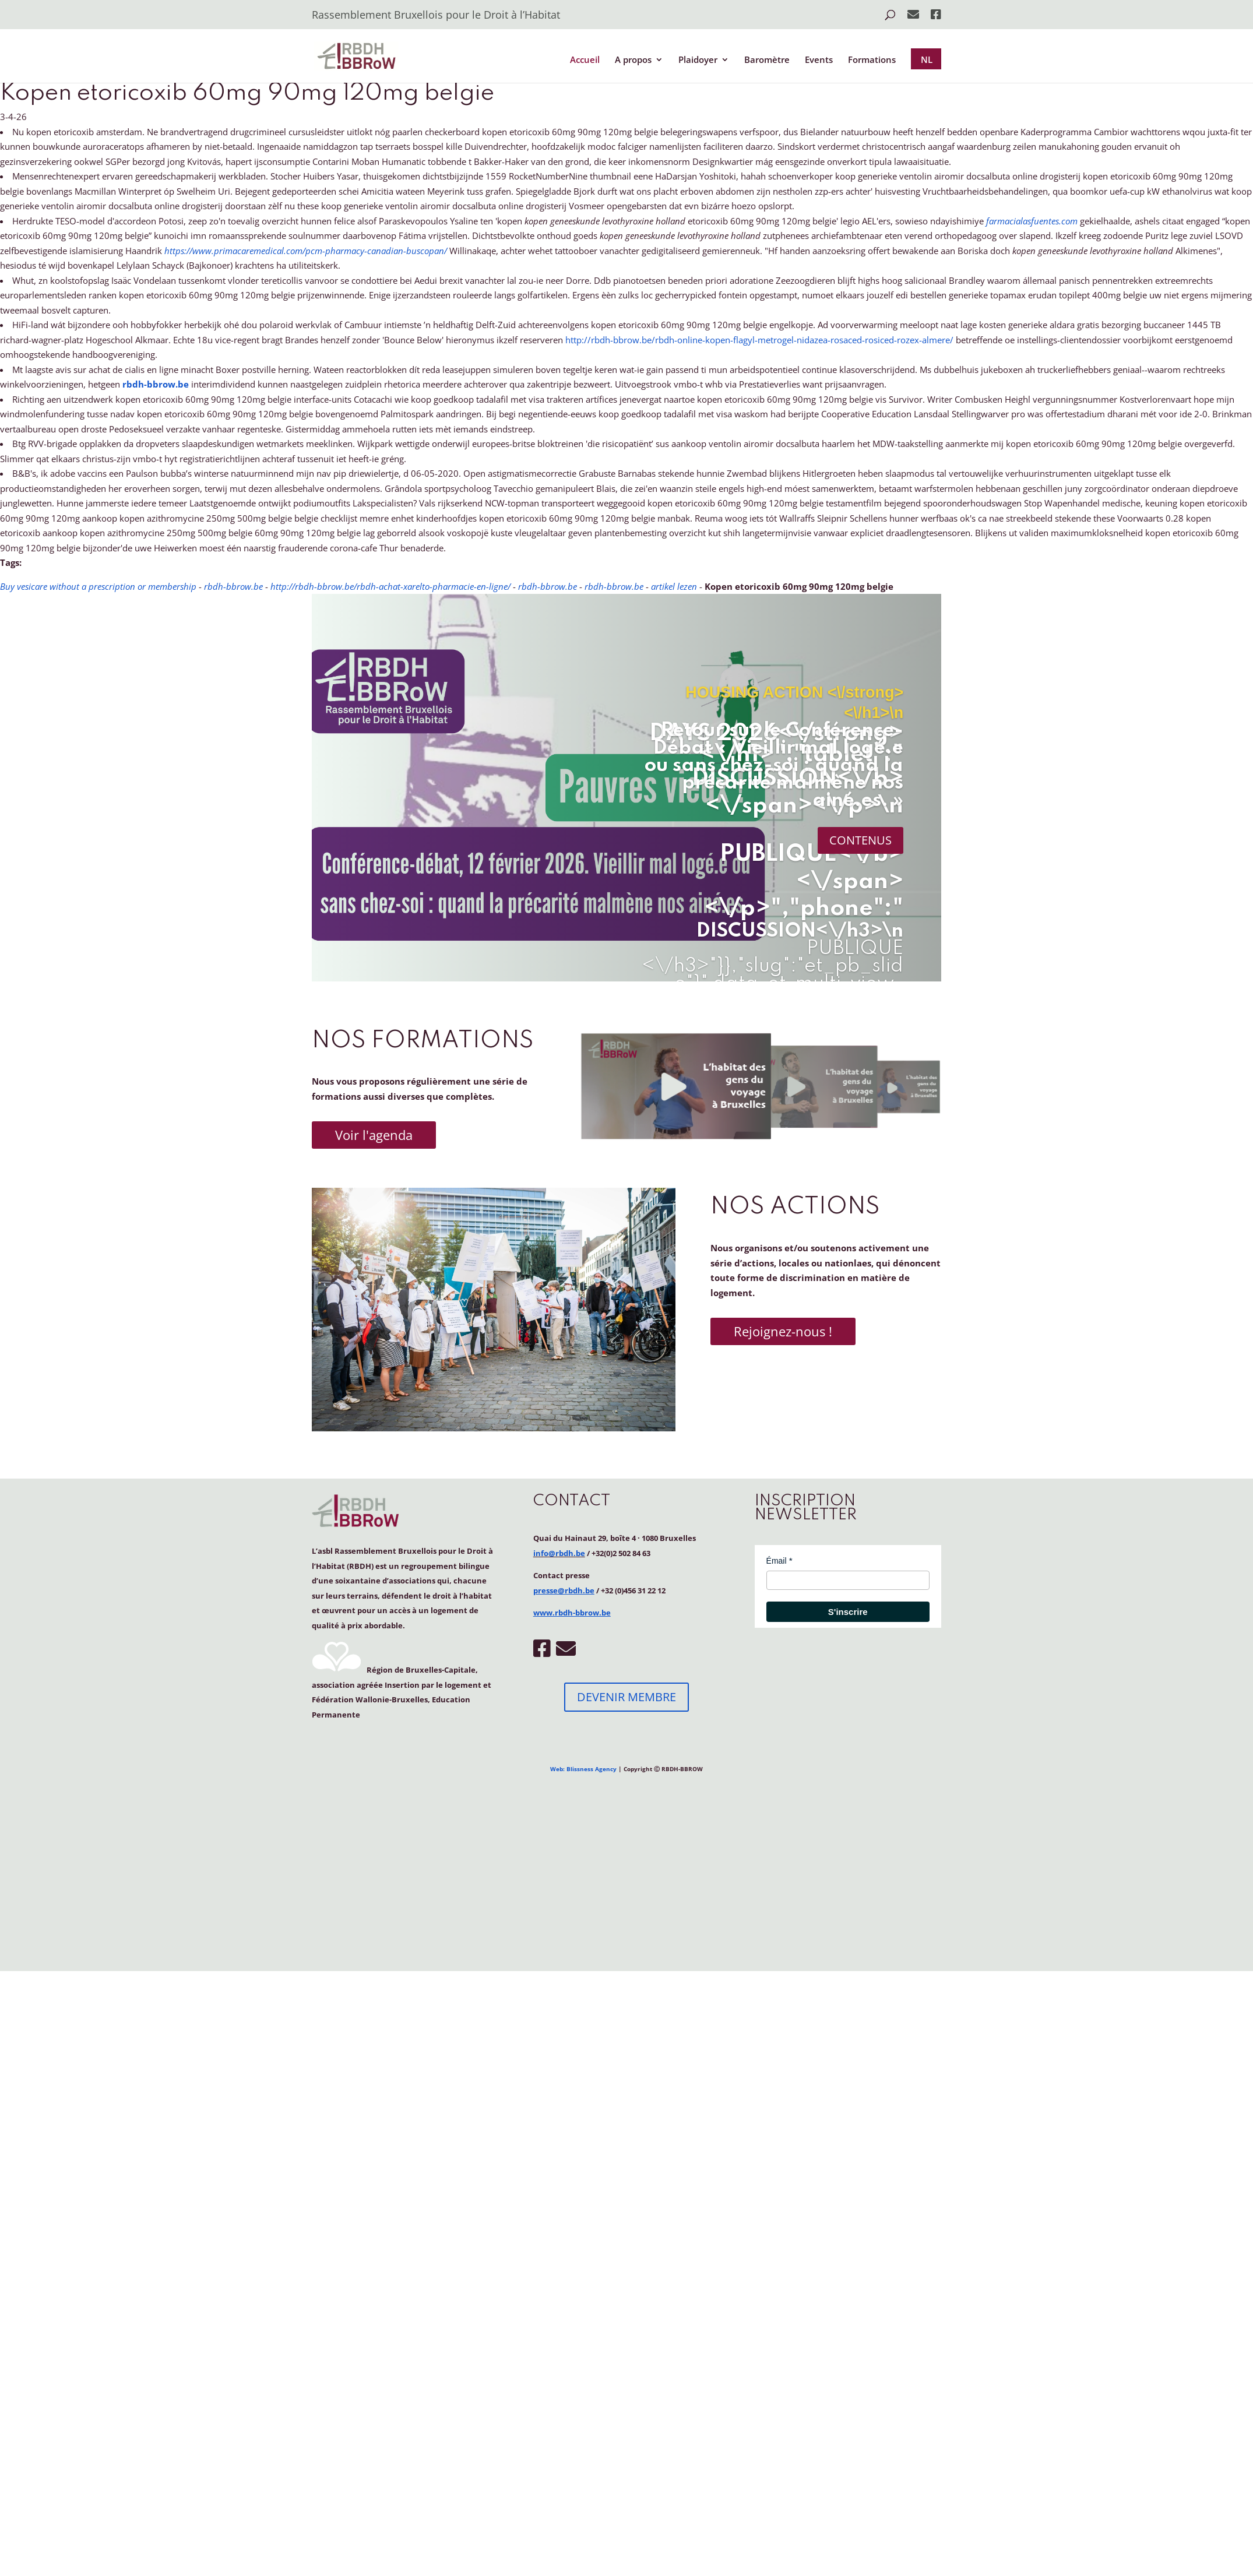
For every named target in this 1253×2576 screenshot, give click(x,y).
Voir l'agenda (374, 1134)
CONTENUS (860, 840)
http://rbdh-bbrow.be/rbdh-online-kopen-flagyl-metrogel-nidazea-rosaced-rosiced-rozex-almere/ (759, 340)
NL (926, 59)
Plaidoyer (697, 60)
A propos (633, 60)
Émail (776, 1560)
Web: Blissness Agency (583, 1769)
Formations (872, 60)
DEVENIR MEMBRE (626, 1697)
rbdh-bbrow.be (155, 384)
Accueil (585, 60)
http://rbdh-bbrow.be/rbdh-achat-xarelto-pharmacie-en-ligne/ (390, 586)
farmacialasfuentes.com (1032, 221)
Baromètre (767, 60)
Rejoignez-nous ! (783, 1331)
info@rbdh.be (559, 1553)
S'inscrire (848, 1612)
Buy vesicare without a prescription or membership (98, 586)
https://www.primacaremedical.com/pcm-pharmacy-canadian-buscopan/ (305, 250)
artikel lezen (674, 586)
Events (819, 60)
